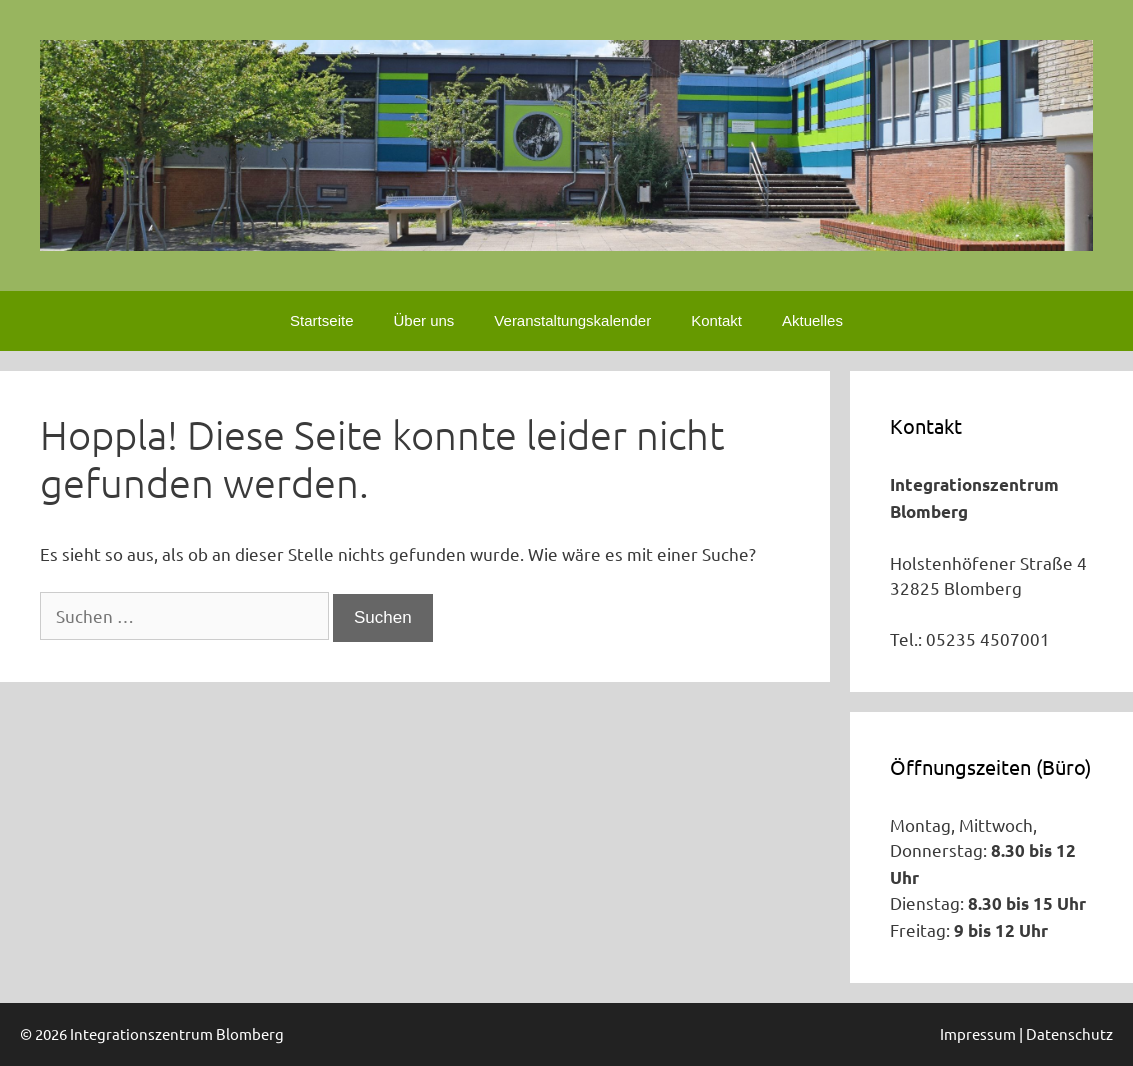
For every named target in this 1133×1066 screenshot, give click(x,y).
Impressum (978, 1033)
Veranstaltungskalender (572, 320)
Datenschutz (1069, 1033)
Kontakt (716, 320)
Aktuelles (812, 320)
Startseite (321, 320)
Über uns (423, 320)
